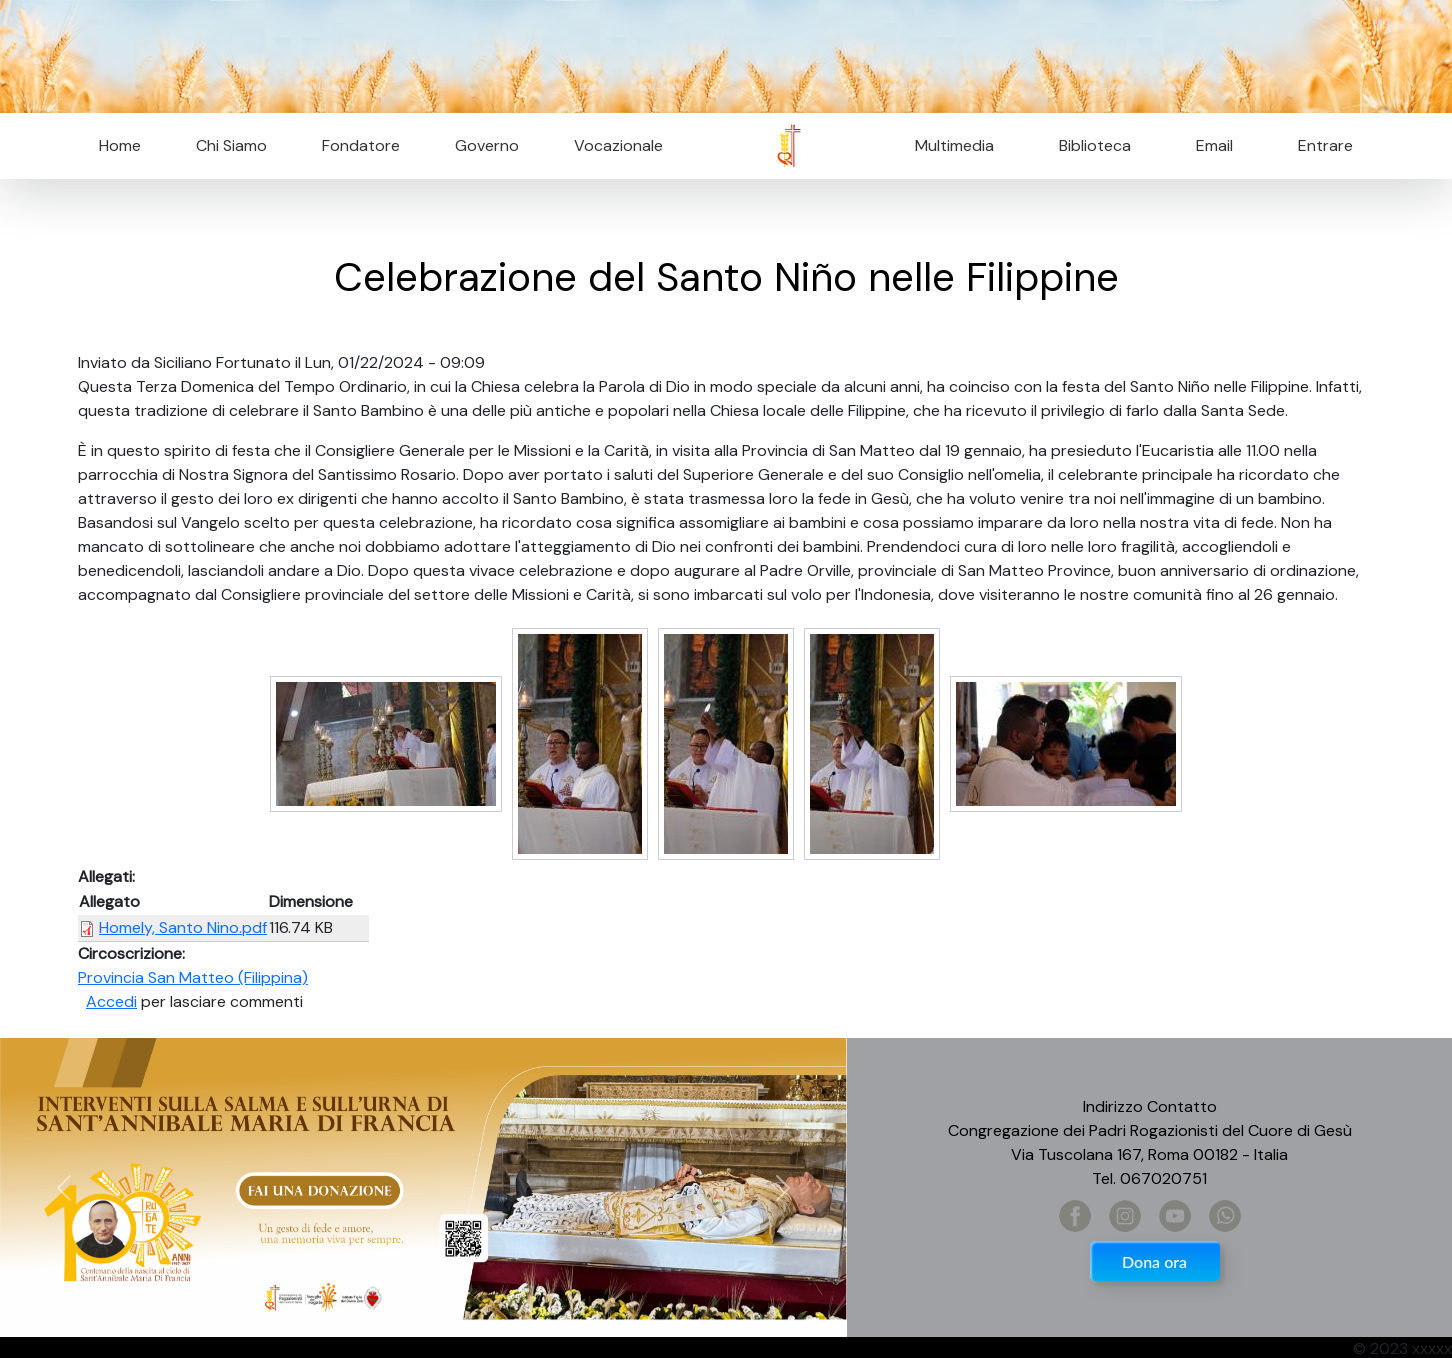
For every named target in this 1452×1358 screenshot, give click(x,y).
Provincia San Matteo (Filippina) (193, 977)
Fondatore (361, 145)
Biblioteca (1095, 145)
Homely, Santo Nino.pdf (183, 927)
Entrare (1325, 145)
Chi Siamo (231, 145)
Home (120, 145)
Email (1208, 145)
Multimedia (954, 145)
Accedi (111, 1001)
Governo (487, 145)
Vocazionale (618, 145)
